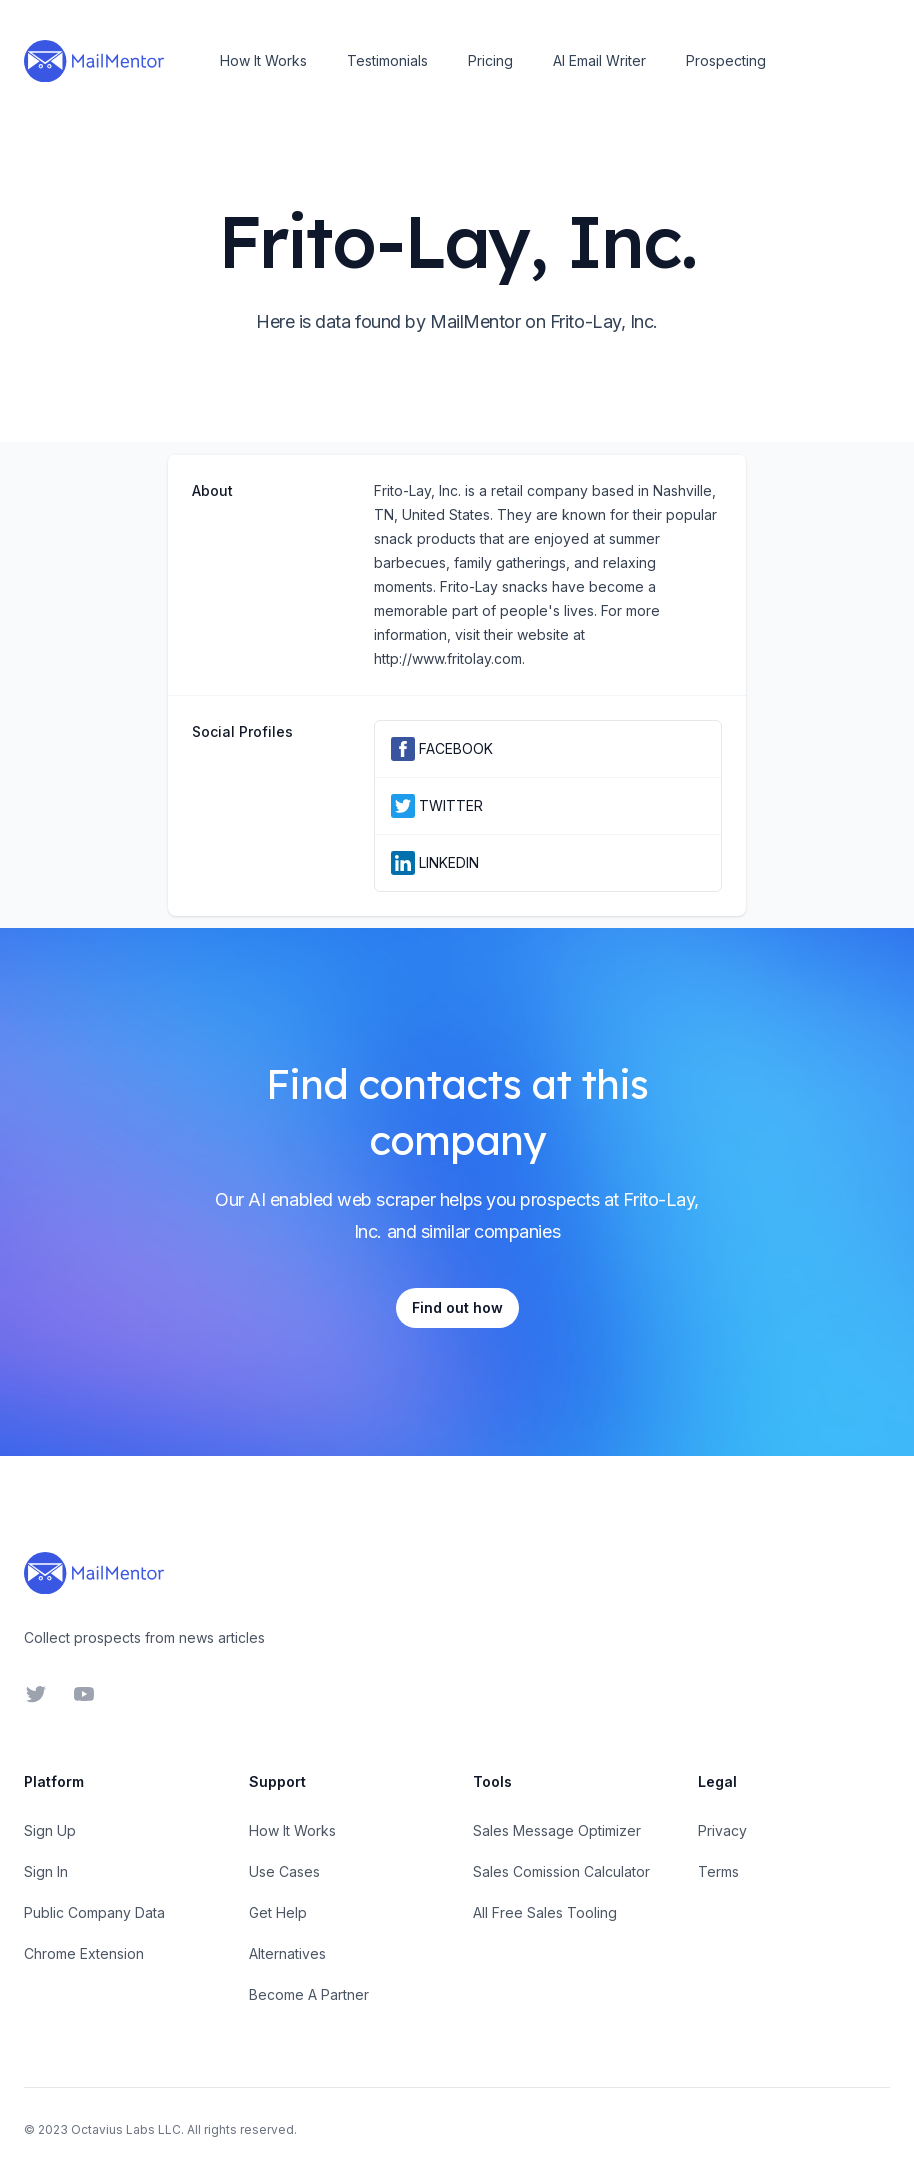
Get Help (278, 1912)
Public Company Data (94, 1912)
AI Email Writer (599, 60)
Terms (718, 1871)
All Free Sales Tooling (545, 1912)
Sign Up (50, 1830)
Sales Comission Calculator (561, 1871)
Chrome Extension (84, 1953)
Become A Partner (309, 1994)
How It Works (263, 60)
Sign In (46, 1871)
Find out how (457, 1307)
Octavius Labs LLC (126, 2129)
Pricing (490, 60)
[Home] (94, 61)
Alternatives (287, 1953)
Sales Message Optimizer (557, 1830)
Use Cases (284, 1871)
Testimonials (387, 60)
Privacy (722, 1830)
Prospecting (726, 60)
